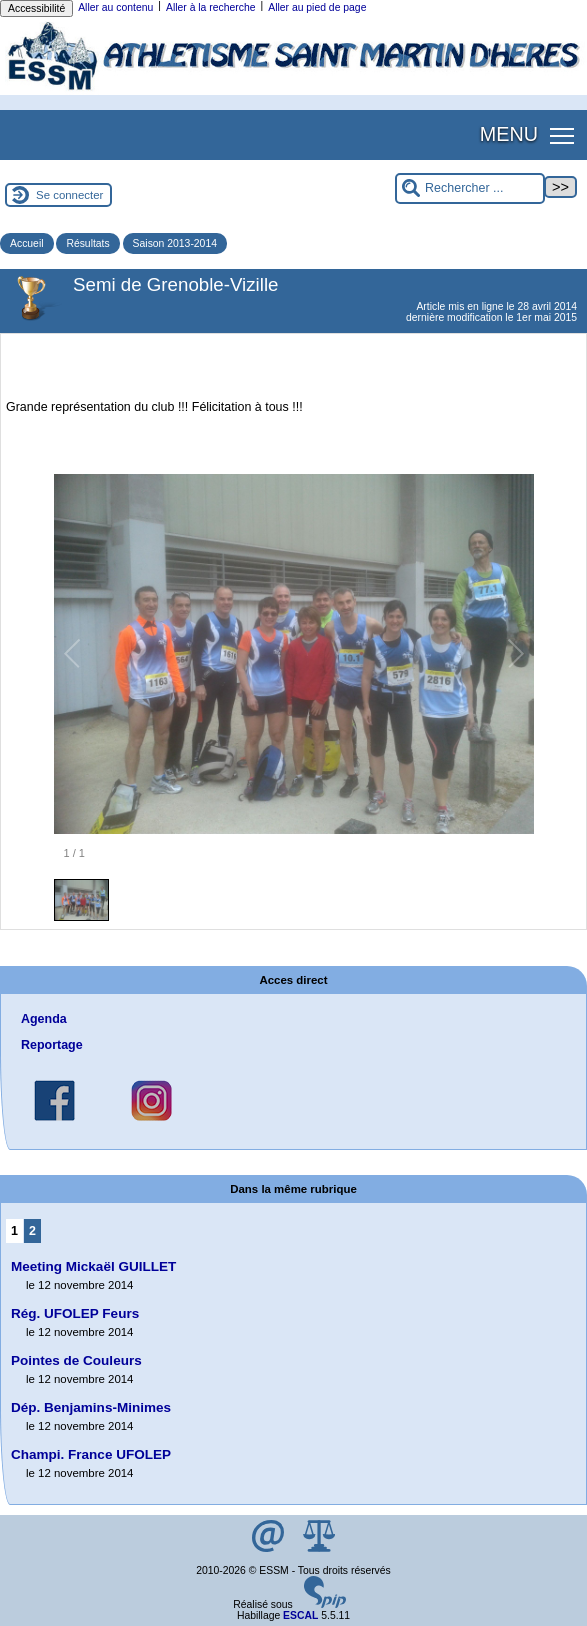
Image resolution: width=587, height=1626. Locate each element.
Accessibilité (36, 8)
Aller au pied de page (317, 7)
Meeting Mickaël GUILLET (93, 1266)
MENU (509, 134)
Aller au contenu (115, 7)
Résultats (87, 243)
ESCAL (300, 1615)
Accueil (27, 243)
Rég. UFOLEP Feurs (75, 1313)
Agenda (44, 1019)
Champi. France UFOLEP (91, 1454)
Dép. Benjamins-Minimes (91, 1407)
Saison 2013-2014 (175, 243)
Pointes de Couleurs (76, 1360)
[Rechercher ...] (470, 188)
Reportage (52, 1045)
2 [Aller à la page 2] (32, 1231)
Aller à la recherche (211, 7)
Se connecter (69, 195)
